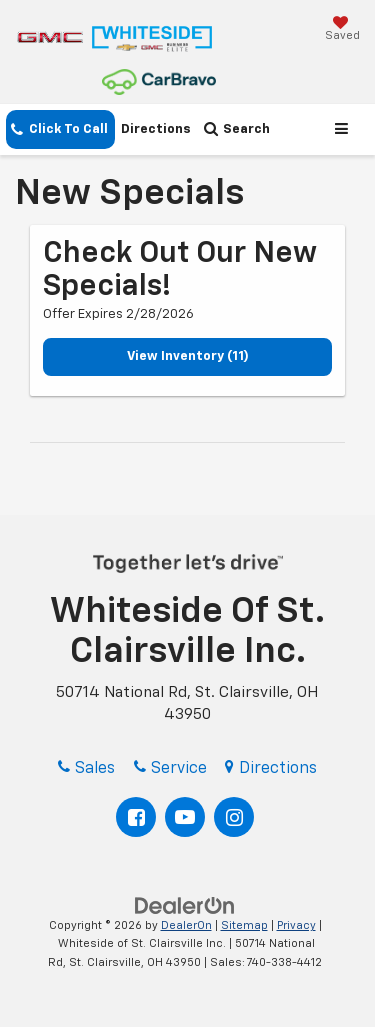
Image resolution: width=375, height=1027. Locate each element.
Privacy (296, 925)
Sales (86, 769)
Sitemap (244, 925)
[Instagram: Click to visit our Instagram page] (234, 817)
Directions (156, 129)
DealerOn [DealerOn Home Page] (186, 925)
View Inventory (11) (188, 356)
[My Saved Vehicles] (342, 30)
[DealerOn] (185, 905)
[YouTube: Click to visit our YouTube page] (185, 817)
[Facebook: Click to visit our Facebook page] (136, 817)
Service (170, 769)
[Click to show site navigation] (344, 129)
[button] (60, 129)
